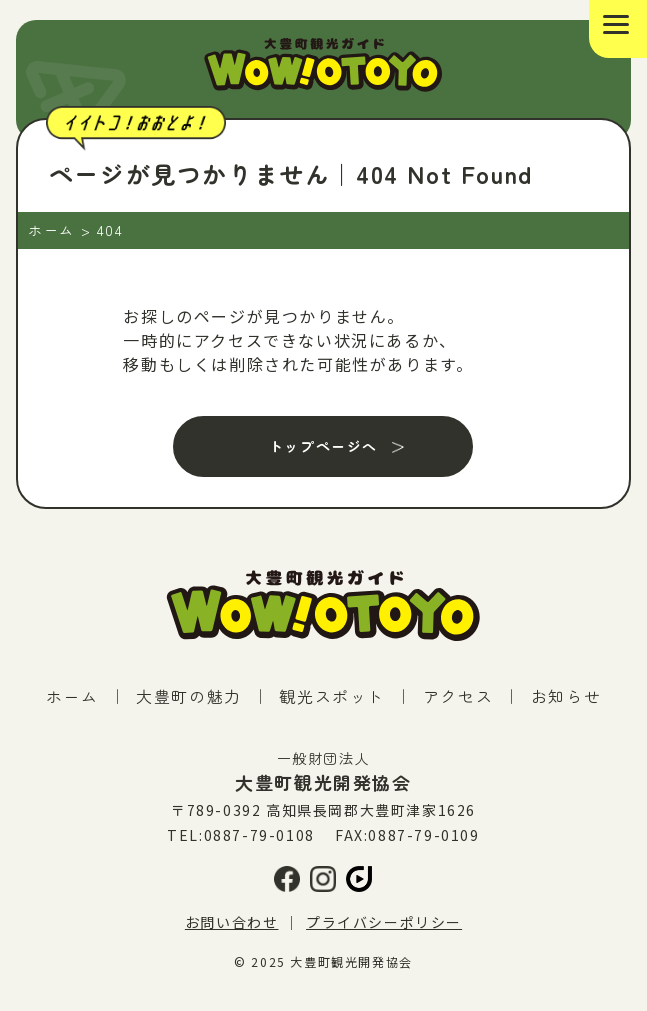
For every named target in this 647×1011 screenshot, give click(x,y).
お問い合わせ (232, 922)
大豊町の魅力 (189, 696)
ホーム (72, 696)
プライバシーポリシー (384, 922)
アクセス (458, 696)
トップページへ (323, 446)
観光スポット (332, 696)
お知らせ (566, 696)
